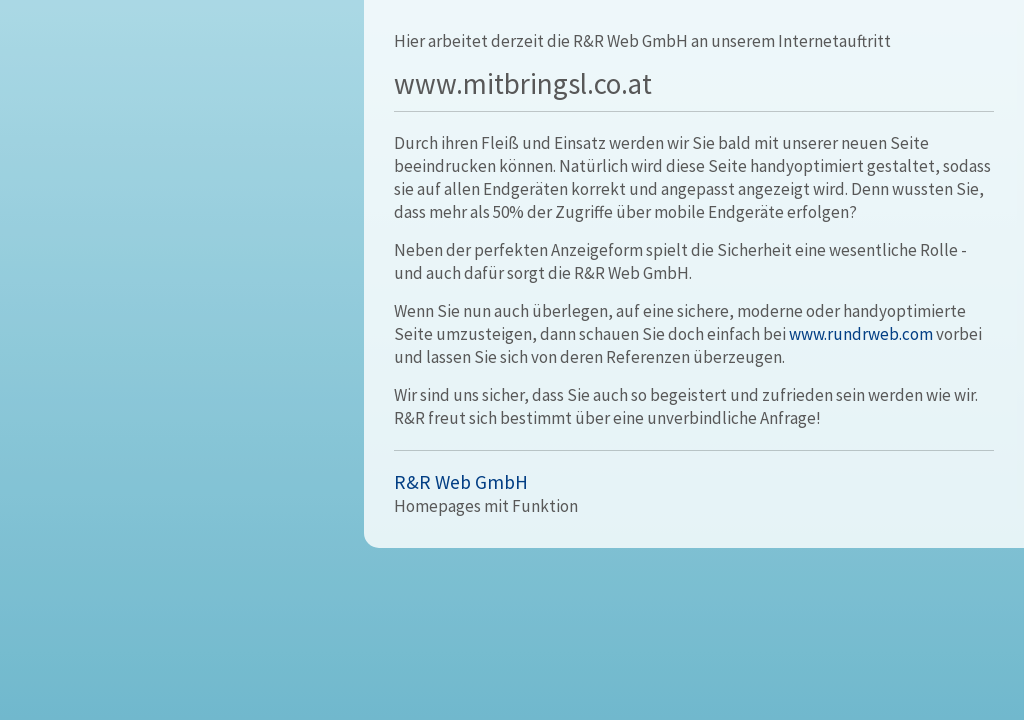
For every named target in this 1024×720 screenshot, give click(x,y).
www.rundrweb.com (861, 334)
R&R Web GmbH (461, 482)
